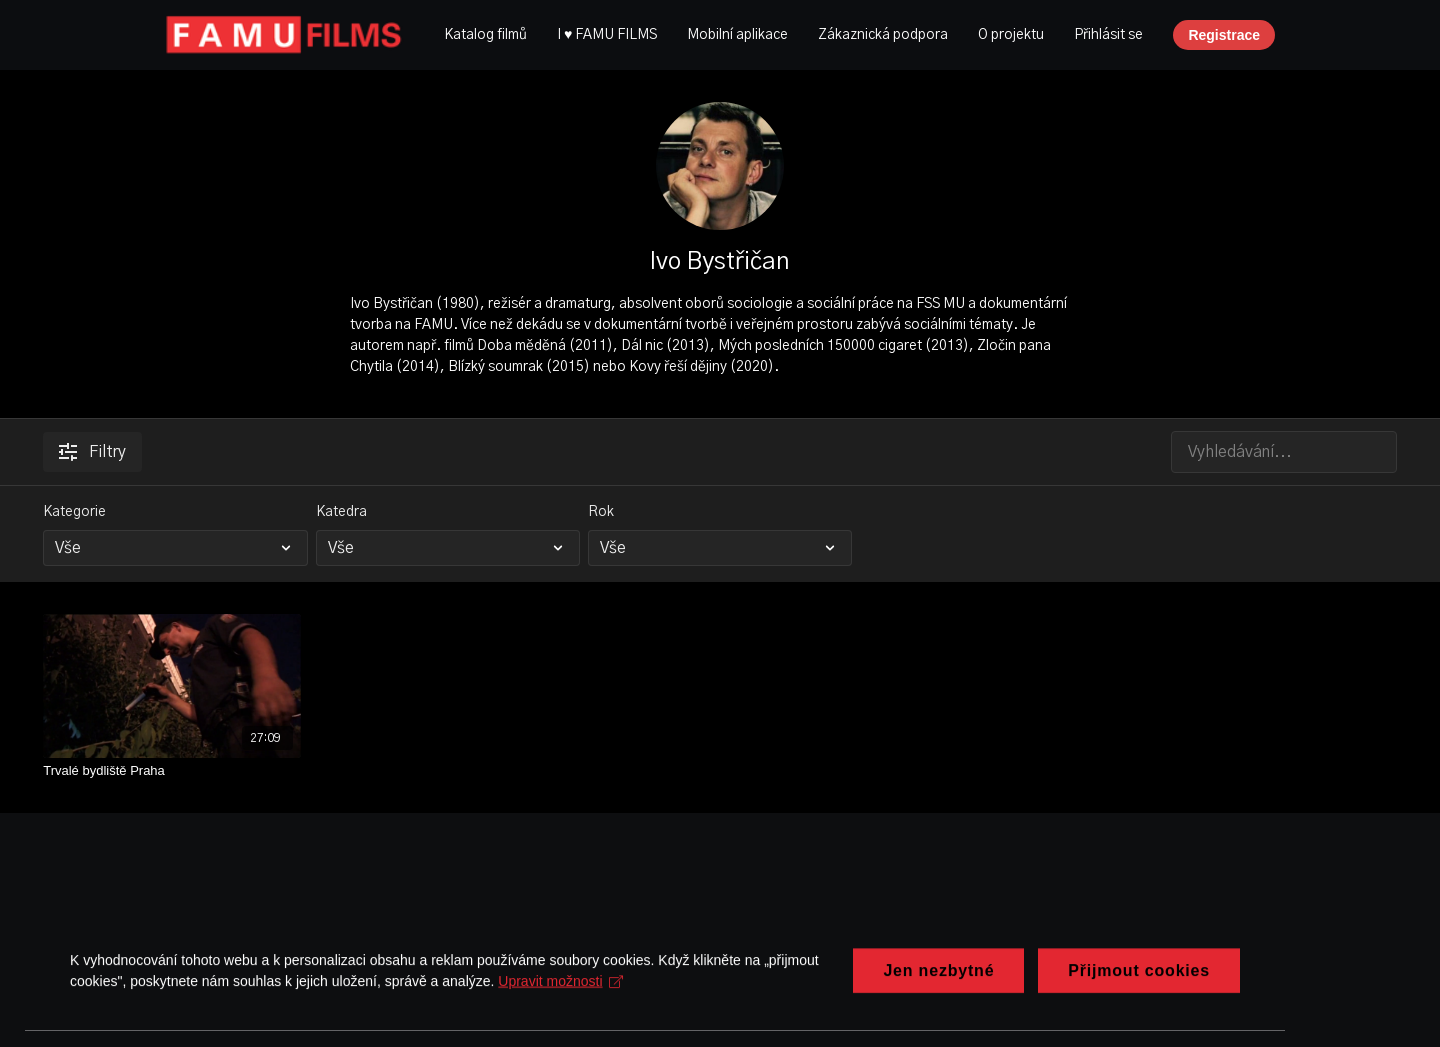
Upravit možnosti (560, 1026)
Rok (601, 512)
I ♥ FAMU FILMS (607, 35)
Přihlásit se (1108, 35)
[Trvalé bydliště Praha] (172, 771)
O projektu (1011, 35)
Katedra (341, 512)
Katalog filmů (485, 35)
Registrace (1224, 35)
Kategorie (74, 512)
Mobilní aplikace (737, 35)
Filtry (92, 452)
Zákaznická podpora (883, 35)
